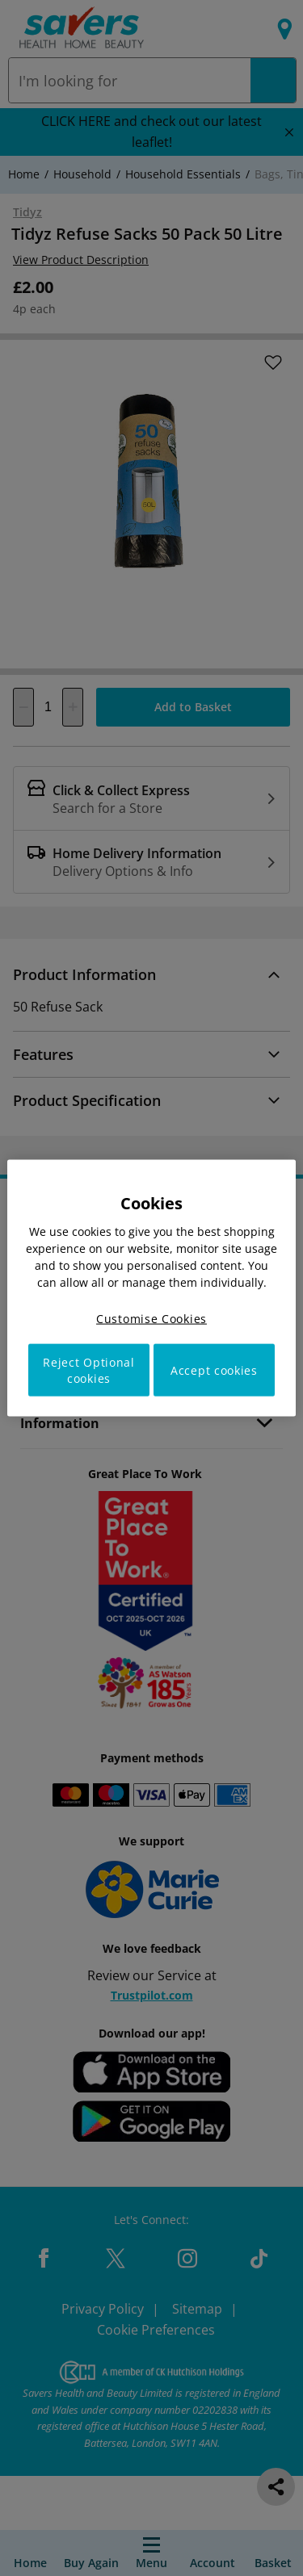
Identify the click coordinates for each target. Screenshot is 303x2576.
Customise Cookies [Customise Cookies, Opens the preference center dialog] (151, 1318)
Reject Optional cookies (89, 1370)
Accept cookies (214, 1370)
